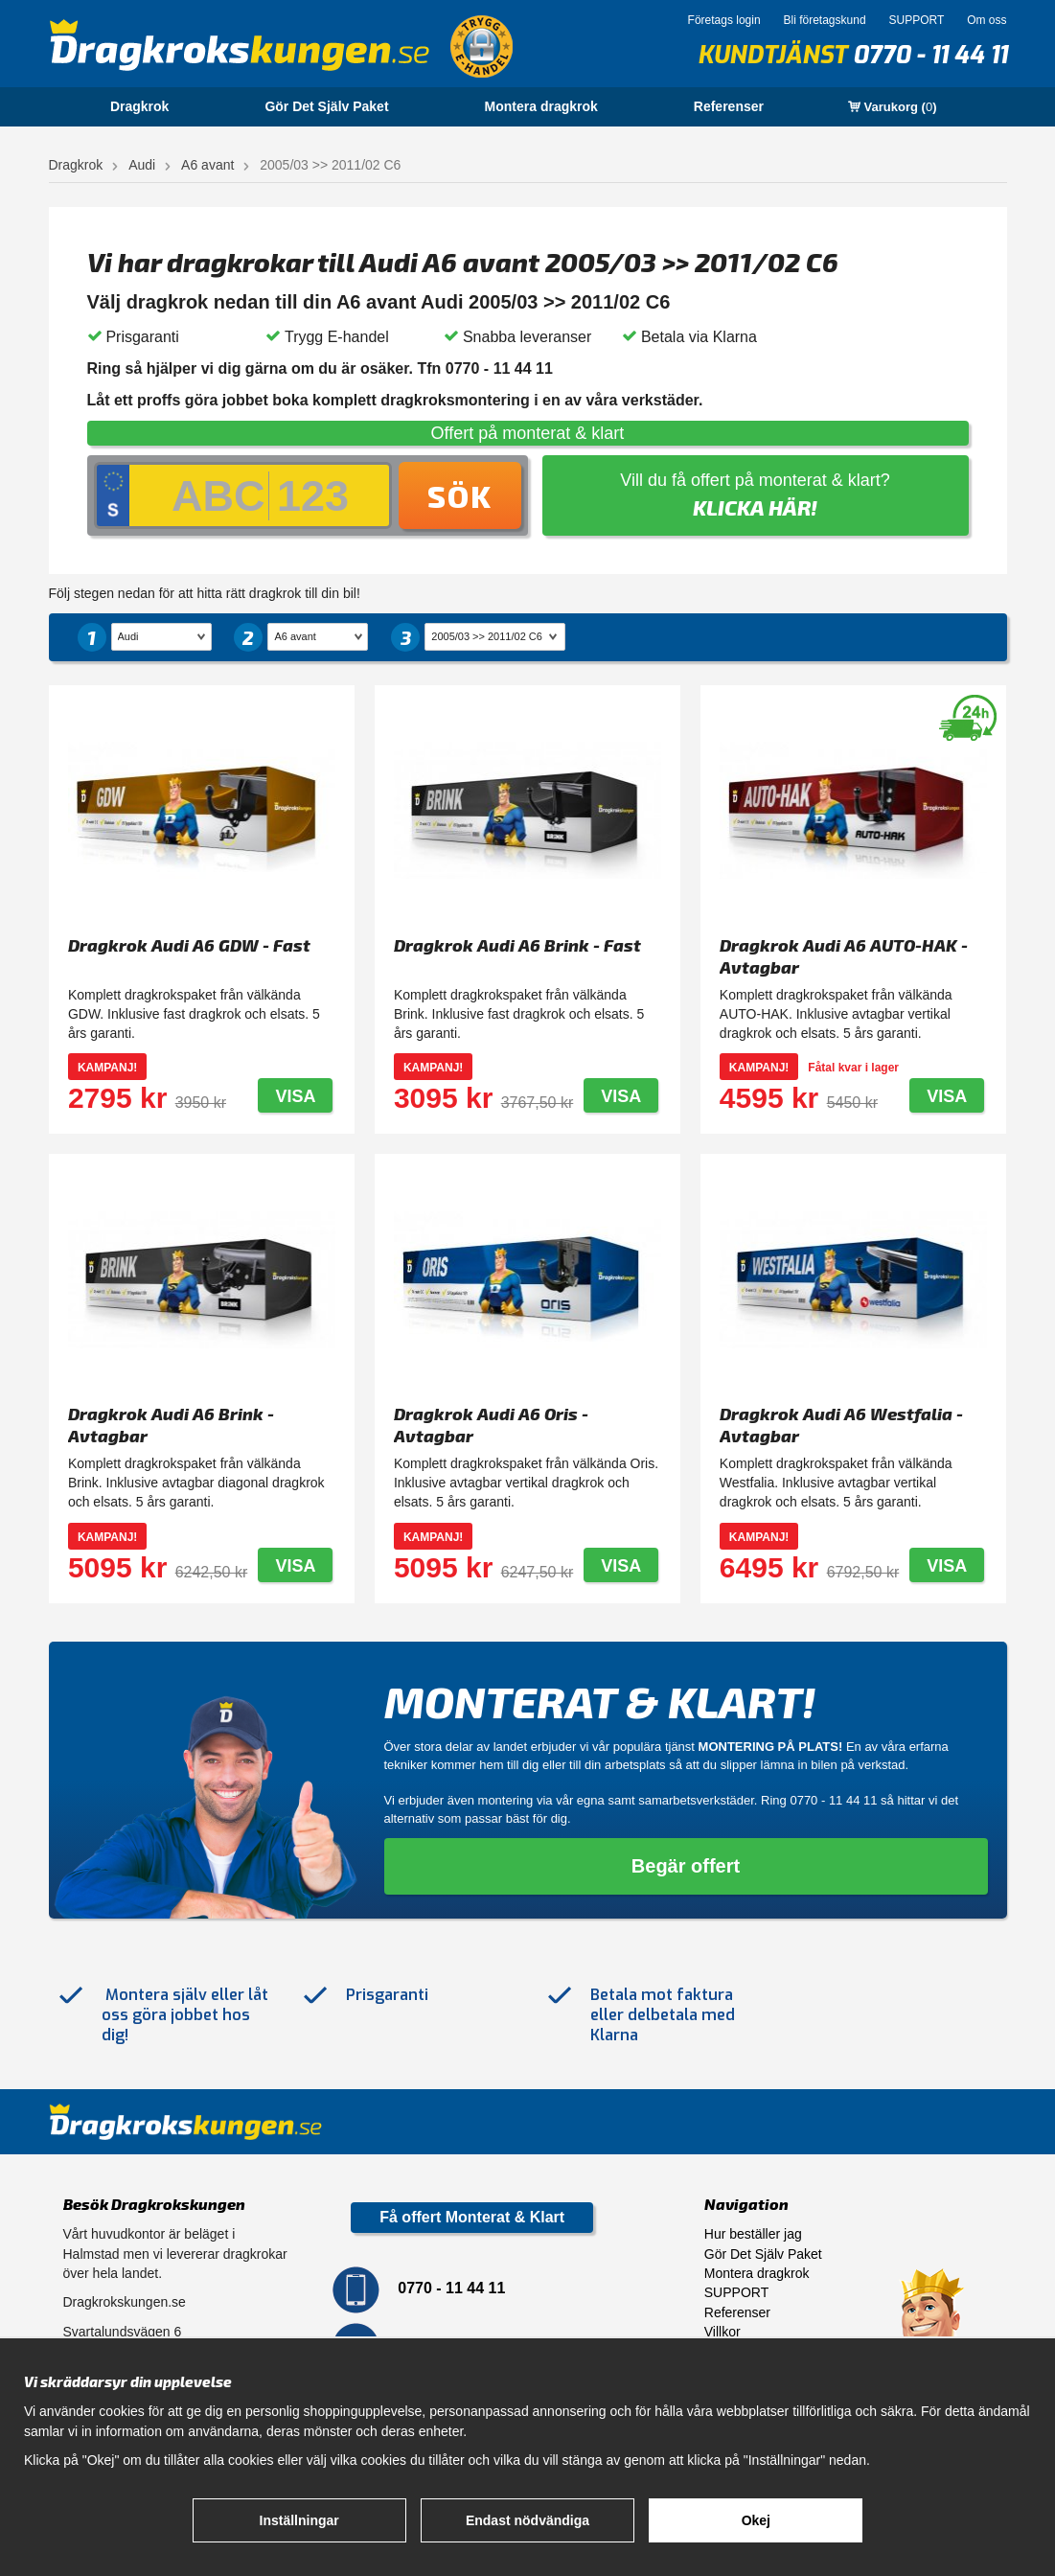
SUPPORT (916, 20)
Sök (460, 495)
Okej (756, 2520)
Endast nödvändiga (527, 2520)
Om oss (986, 20)
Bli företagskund (825, 20)
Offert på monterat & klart (528, 433)
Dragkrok (139, 106)
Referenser (729, 106)
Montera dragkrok (541, 106)
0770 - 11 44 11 (930, 55)
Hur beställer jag (753, 2234)
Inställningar (299, 2520)
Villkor (722, 2331)
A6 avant (207, 164)
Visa (295, 1096)
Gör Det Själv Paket (326, 106)
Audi (141, 164)
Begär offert (685, 1865)
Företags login (724, 20)
